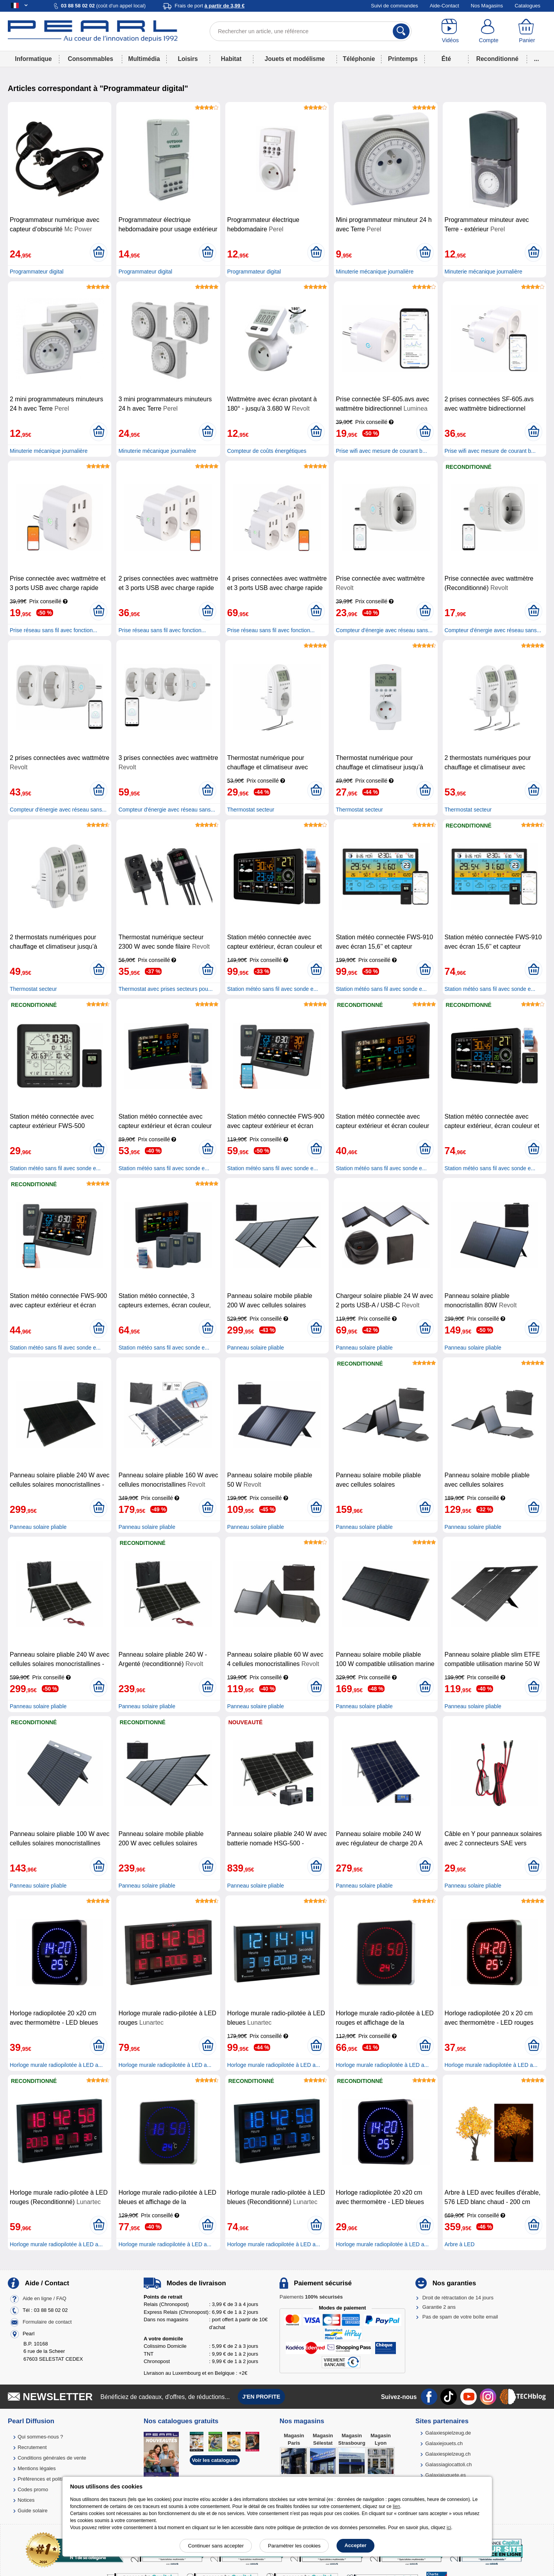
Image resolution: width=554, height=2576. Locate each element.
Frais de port (209, 6)
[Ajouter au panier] (98, 252)
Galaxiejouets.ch (444, 2443)
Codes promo (33, 2489)
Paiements (311, 2297)
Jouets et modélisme (295, 58)
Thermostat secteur (250, 809)
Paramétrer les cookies (294, 2546)
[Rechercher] (401, 31)
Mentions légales (37, 2468)
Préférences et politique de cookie (56, 2479)
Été (446, 58)
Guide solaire (33, 2510)
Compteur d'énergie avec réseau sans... (384, 630)
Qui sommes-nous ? (40, 2437)
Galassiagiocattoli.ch (448, 2464)
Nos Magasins (487, 6)
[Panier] (527, 31)
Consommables (90, 58)
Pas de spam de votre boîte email (460, 2317)
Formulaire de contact (47, 2322)
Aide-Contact (444, 6)
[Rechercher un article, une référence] (310, 31)
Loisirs (188, 58)
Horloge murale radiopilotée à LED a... (56, 2065)
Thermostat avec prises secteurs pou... (165, 989)
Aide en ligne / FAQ (44, 2298)
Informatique (33, 58)
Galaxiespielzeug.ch (447, 2454)
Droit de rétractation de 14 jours (457, 2298)
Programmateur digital (37, 271)
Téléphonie (359, 58)
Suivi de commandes (394, 6)
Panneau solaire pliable (255, 1347)
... (536, 58)
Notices (26, 2500)
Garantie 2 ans (439, 2307)
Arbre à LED (460, 2244)
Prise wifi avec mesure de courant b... (381, 451)
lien (396, 2506)
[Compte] (488, 31)
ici (449, 2527)
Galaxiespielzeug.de (448, 2433)
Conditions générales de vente (52, 2458)
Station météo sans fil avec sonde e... (272, 989)
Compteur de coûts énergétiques (266, 451)
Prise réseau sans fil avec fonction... (53, 630)
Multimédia (144, 58)
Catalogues (527, 6)
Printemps (403, 58)
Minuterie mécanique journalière (374, 271)
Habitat (231, 58)
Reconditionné (497, 58)
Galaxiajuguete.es (445, 2475)
